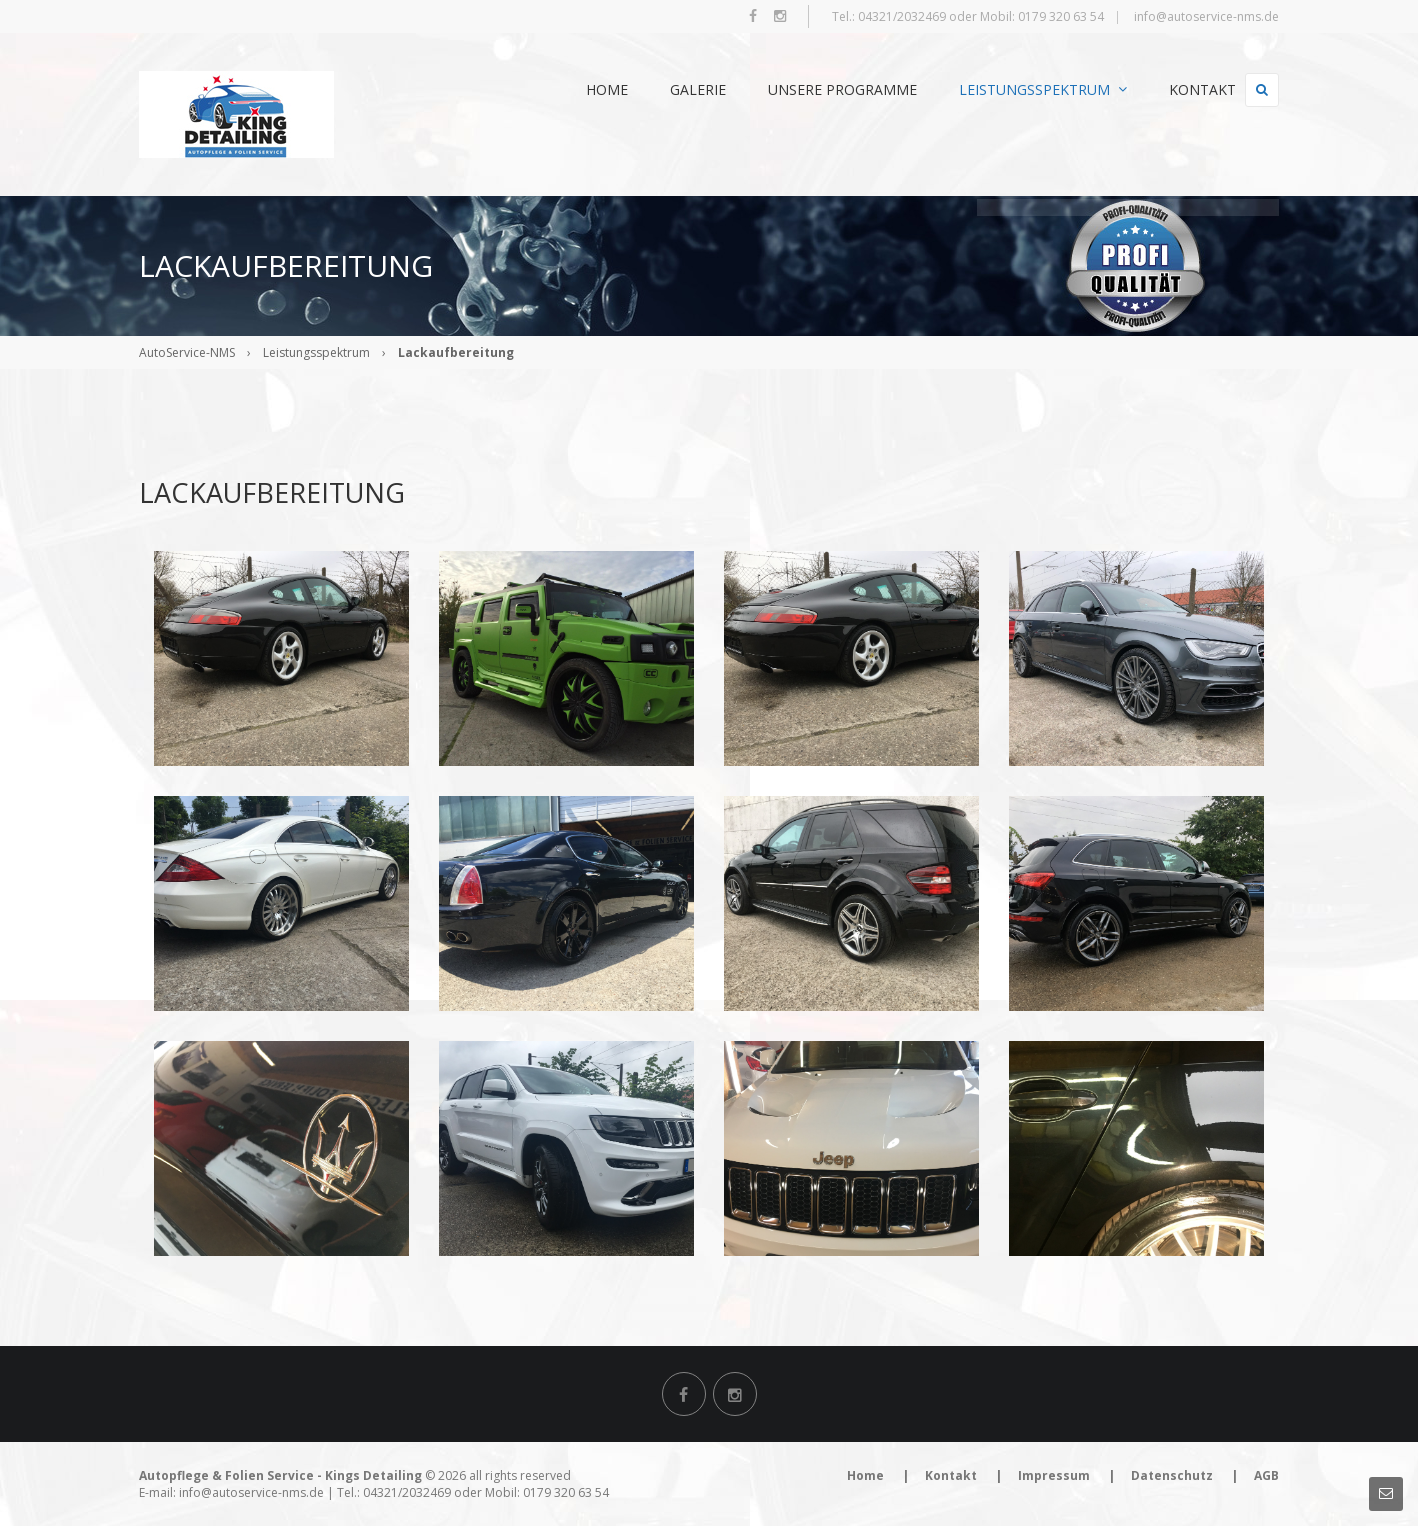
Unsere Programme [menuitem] (809, 89)
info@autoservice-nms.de (1206, 16)
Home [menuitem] (574, 89)
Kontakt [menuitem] (1169, 89)
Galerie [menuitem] (665, 89)
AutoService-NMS (187, 352)
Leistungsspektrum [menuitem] (1010, 89)
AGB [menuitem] (1266, 1475)
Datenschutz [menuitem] (1172, 1475)
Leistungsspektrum (316, 352)
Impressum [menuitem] (1054, 1475)
